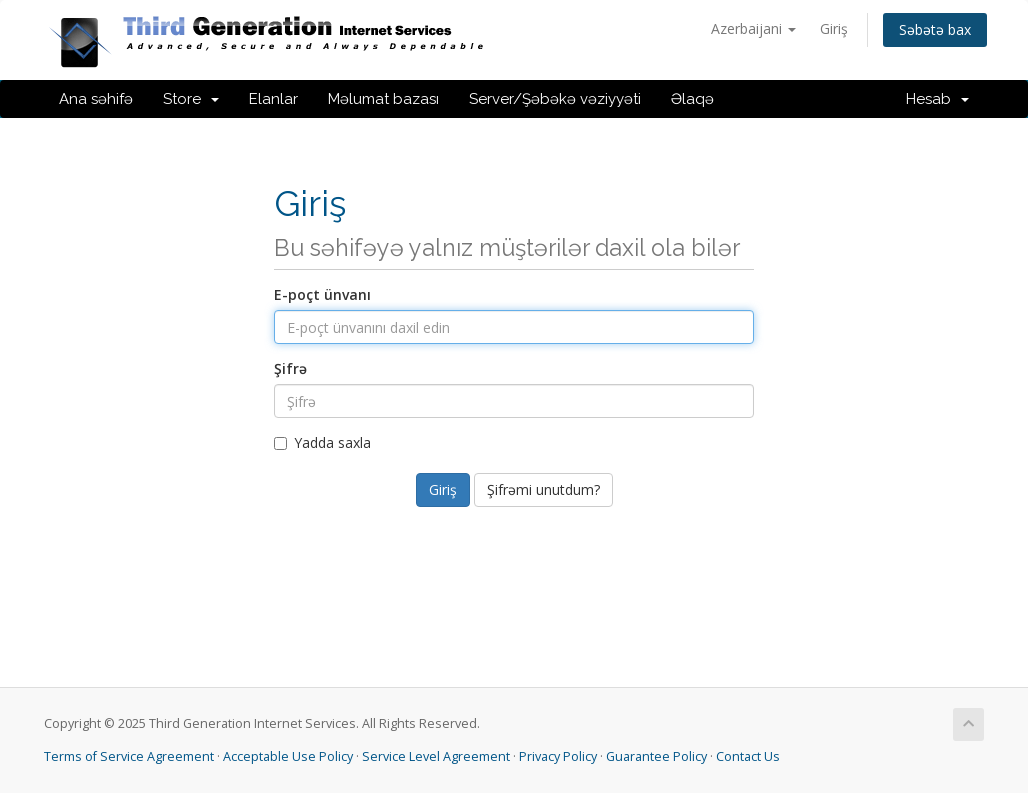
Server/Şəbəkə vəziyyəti (555, 99)
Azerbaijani (753, 28)
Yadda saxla (322, 442)
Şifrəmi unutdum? (543, 489)
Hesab (937, 99)
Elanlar (273, 99)
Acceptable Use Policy (288, 756)
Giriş (834, 28)
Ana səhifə (96, 99)
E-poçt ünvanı (322, 294)
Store (191, 99)
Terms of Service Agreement (129, 756)
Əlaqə (692, 99)
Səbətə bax (935, 29)
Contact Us (748, 756)
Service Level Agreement (436, 756)
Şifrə (290, 368)
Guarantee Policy (656, 756)
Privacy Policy (558, 756)
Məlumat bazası (383, 99)
